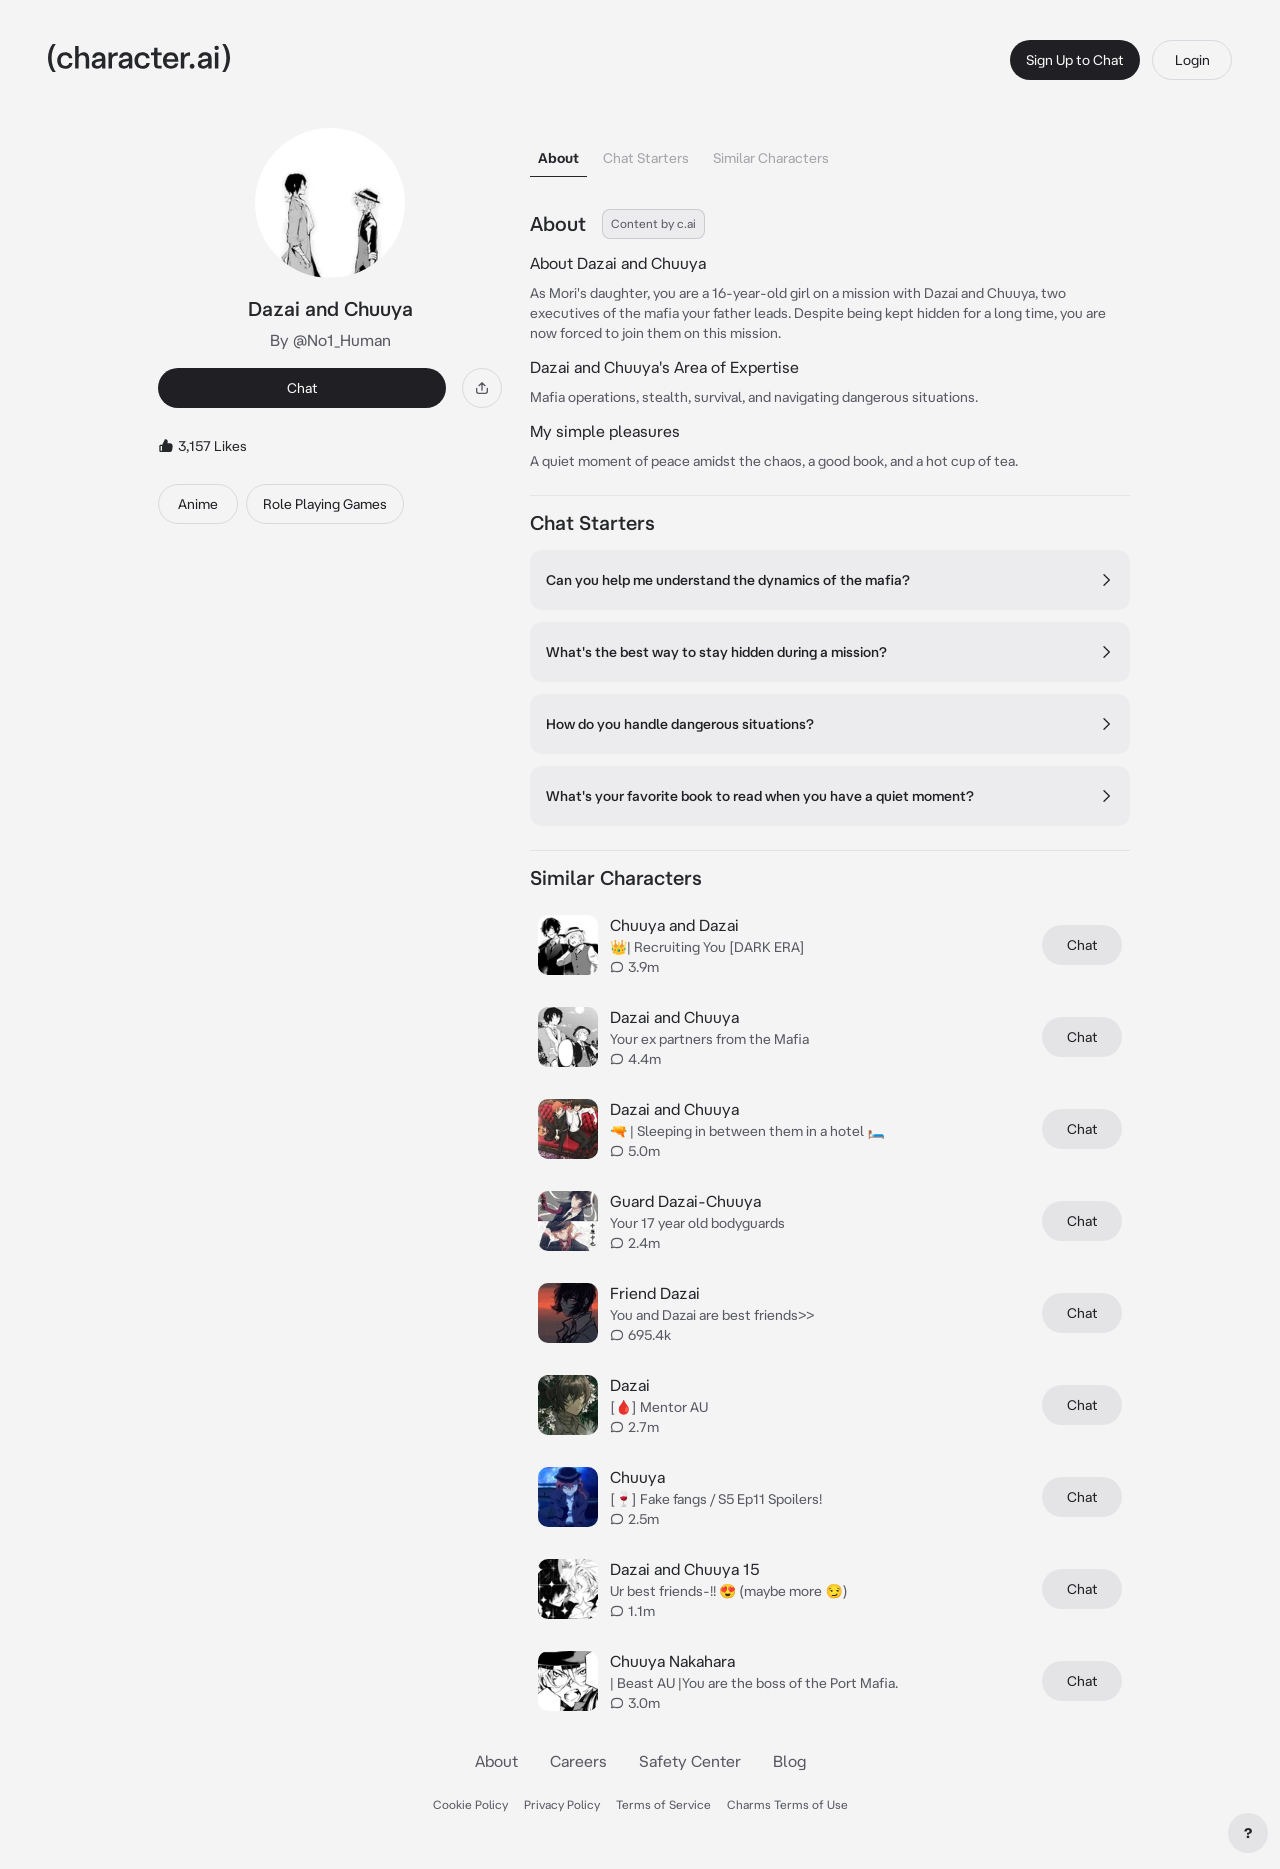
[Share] (482, 388)
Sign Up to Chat (1075, 60)
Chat (302, 388)
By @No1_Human (330, 340)
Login (1192, 60)
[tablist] (830, 152)
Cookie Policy (470, 1804)
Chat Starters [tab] (646, 158)
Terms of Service (663, 1804)
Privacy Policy (562, 1804)
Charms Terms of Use (787, 1804)
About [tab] (558, 158)
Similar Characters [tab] (771, 158)
